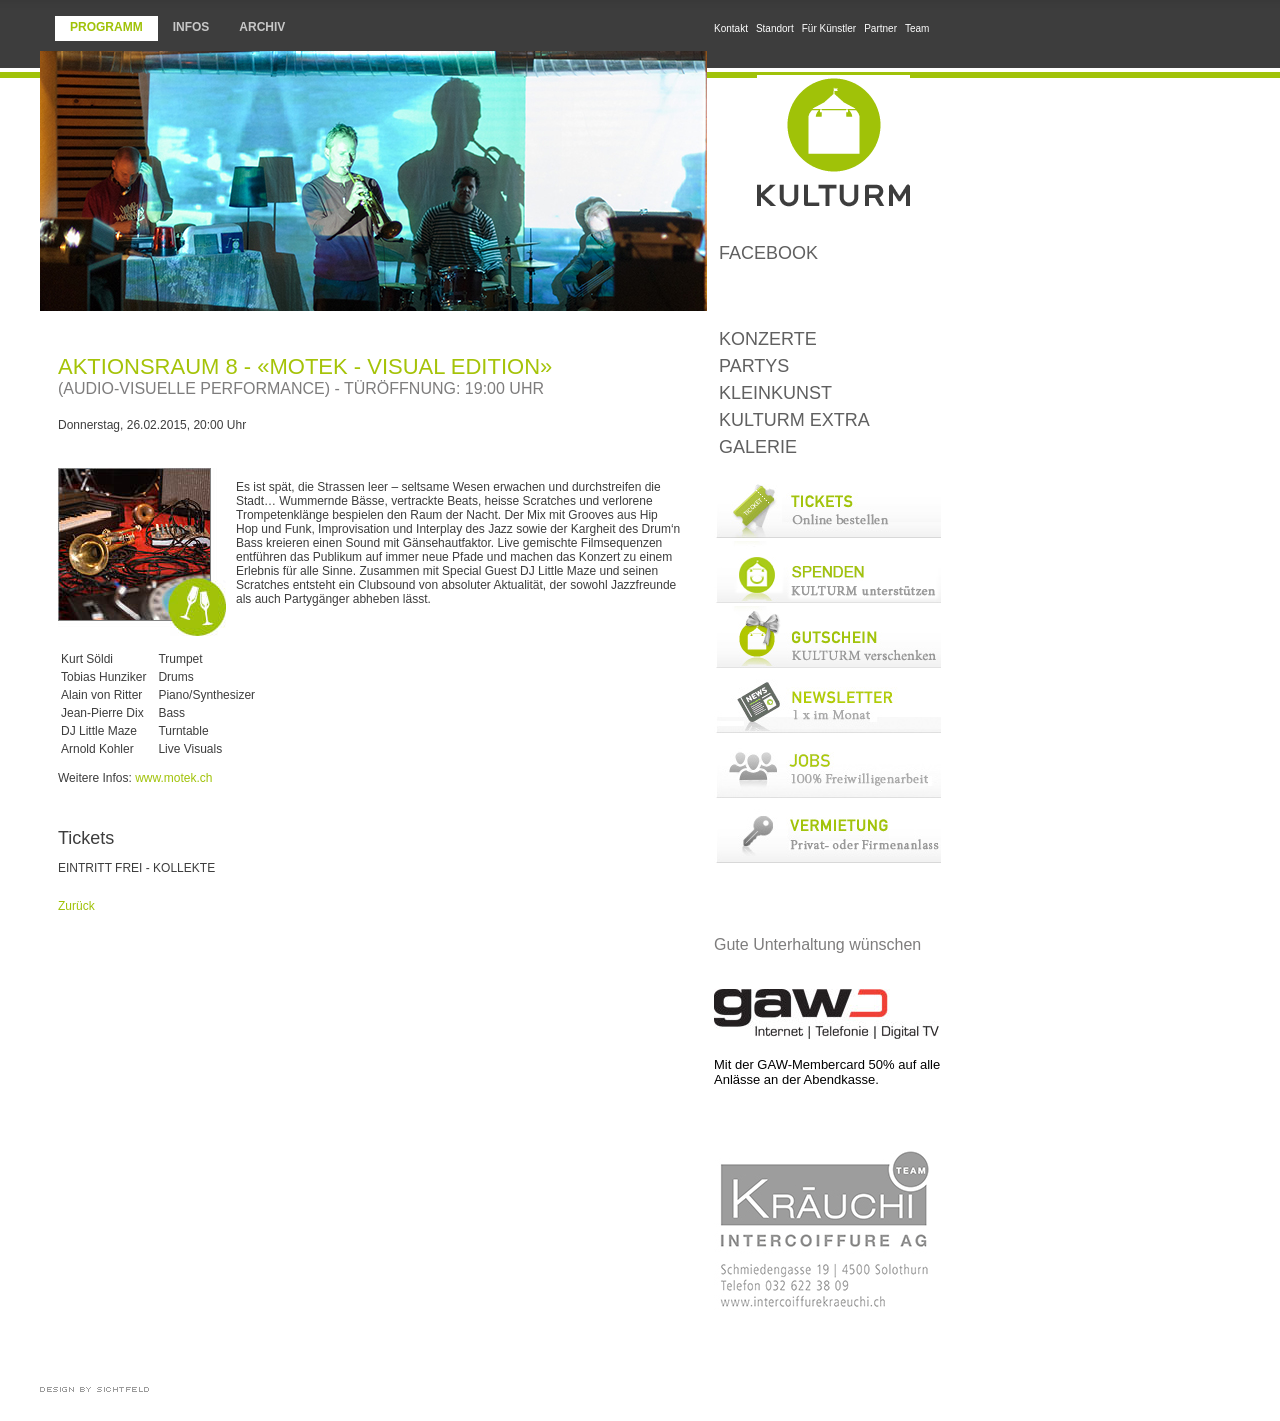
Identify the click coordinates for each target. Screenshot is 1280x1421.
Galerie (758, 447)
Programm (106, 27)
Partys (754, 366)
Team (917, 28)
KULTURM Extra (794, 420)
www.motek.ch (173, 778)
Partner (880, 28)
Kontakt (731, 28)
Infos (191, 27)
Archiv (262, 27)
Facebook (768, 253)
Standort (775, 28)
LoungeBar (827, 296)
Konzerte (768, 339)
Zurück (76, 906)
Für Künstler (829, 28)
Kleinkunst (775, 393)
